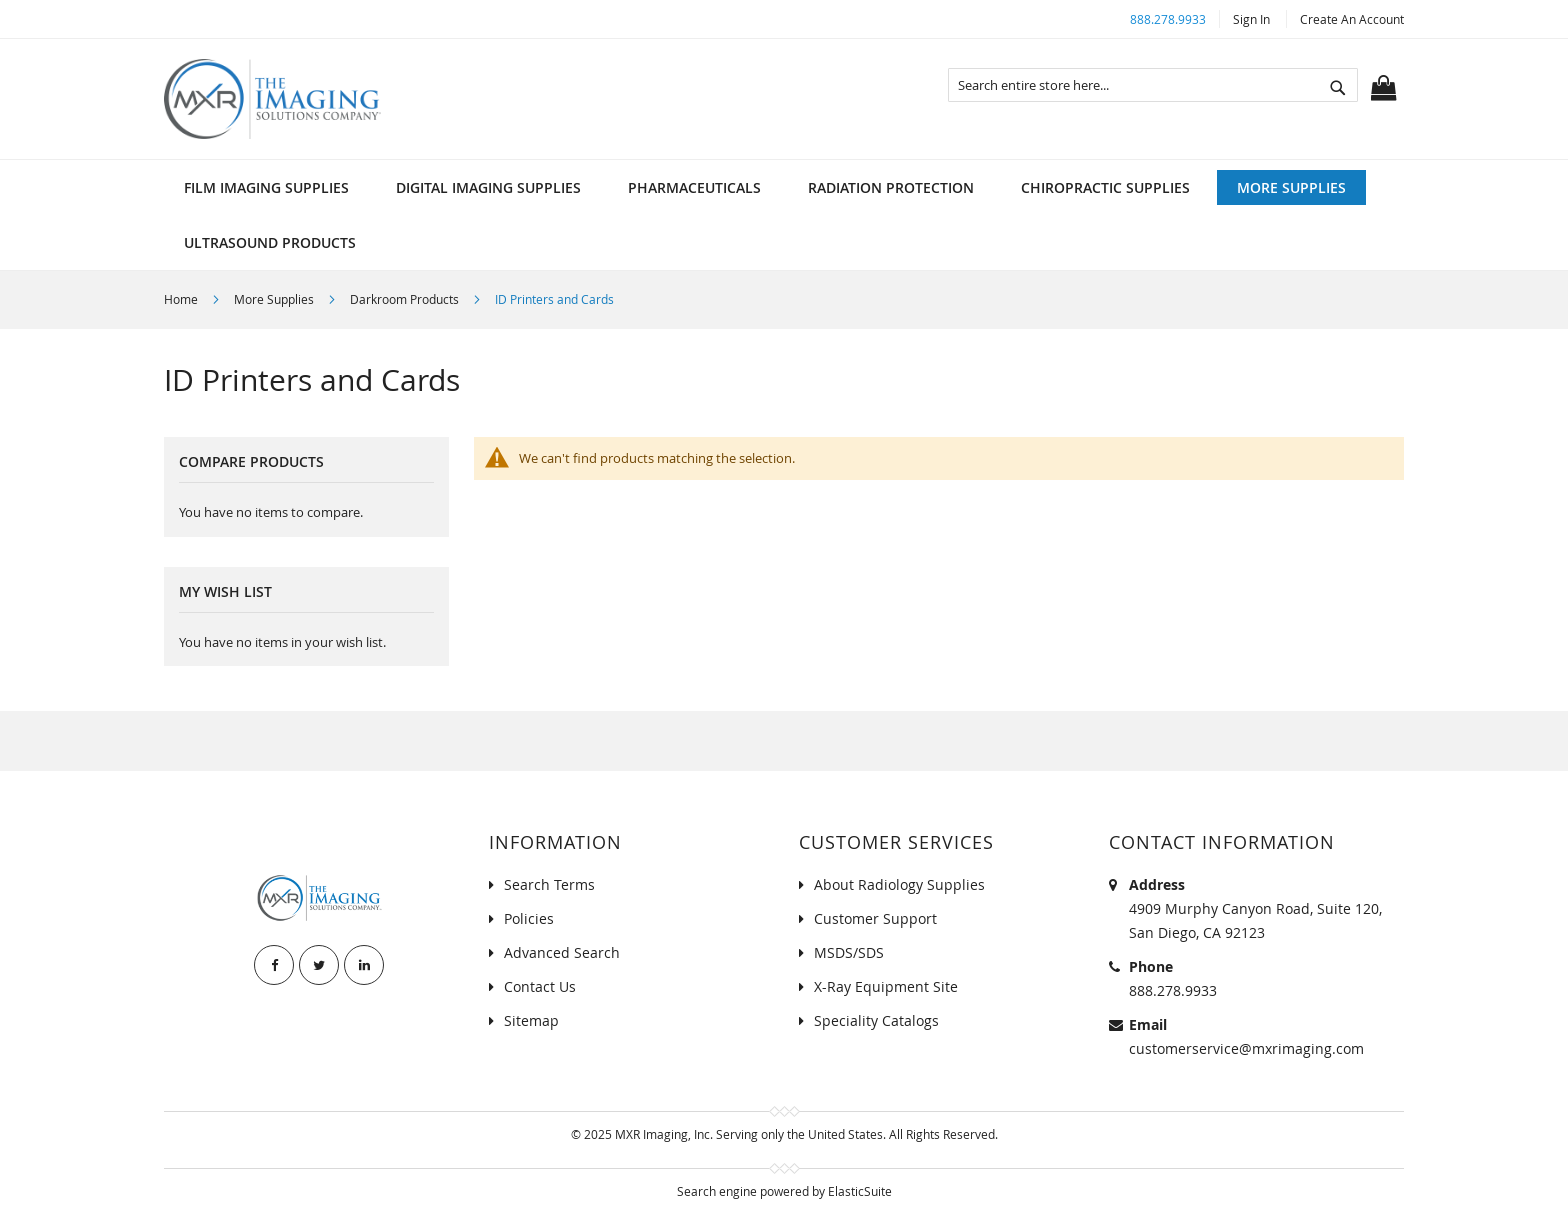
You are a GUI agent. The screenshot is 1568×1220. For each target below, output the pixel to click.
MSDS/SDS (849, 952)
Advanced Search (562, 952)
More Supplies (275, 299)
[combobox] (1153, 85)
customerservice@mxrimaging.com (1246, 1048)
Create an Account (1352, 19)
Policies (529, 918)
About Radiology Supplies (899, 884)
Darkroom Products (406, 299)
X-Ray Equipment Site (886, 986)
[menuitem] (266, 187)
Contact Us (540, 986)
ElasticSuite (860, 1191)
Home (182, 299)
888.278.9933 (1168, 19)
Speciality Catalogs (876, 1020)
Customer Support (875, 918)
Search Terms (549, 884)
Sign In (1251, 19)
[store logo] (272, 99)
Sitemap (531, 1020)
